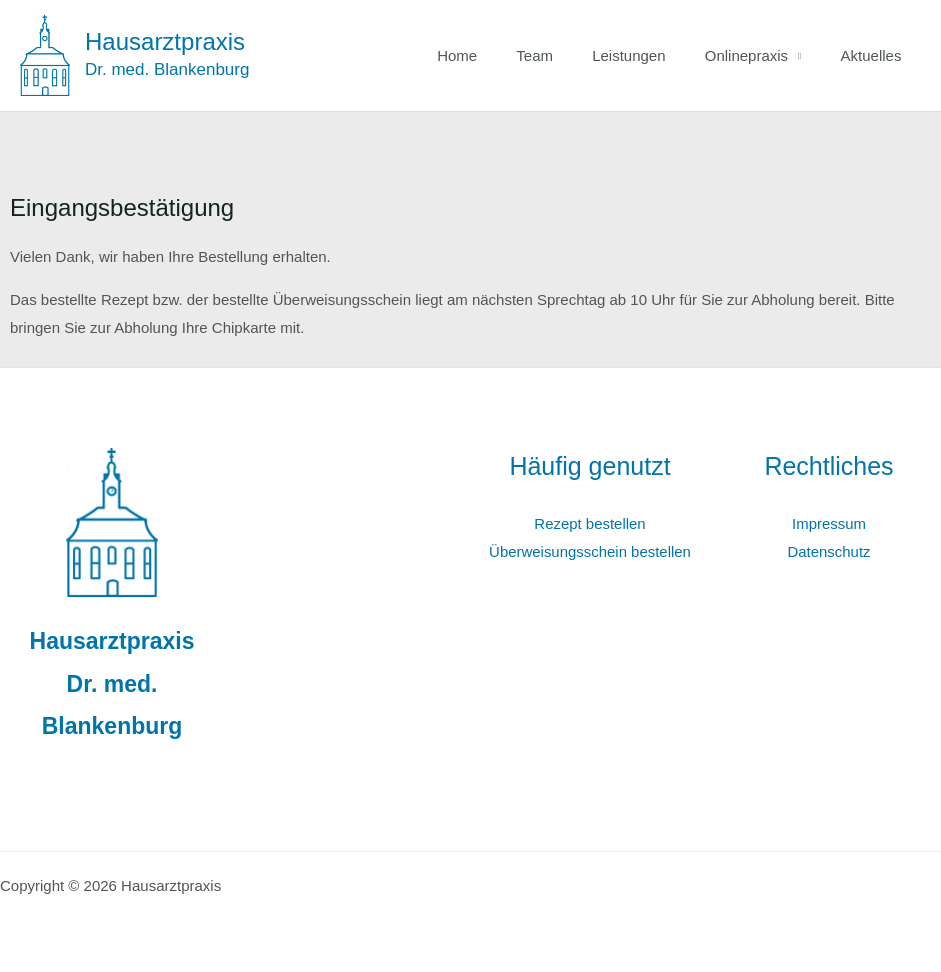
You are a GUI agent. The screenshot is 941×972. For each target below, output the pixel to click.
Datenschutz (828, 551)
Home (498, 55)
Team (566, 55)
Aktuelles (875, 55)
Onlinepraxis (759, 55)
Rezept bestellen (590, 523)
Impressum (829, 523)
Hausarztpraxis (165, 41)
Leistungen (651, 55)
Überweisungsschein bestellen (590, 551)
